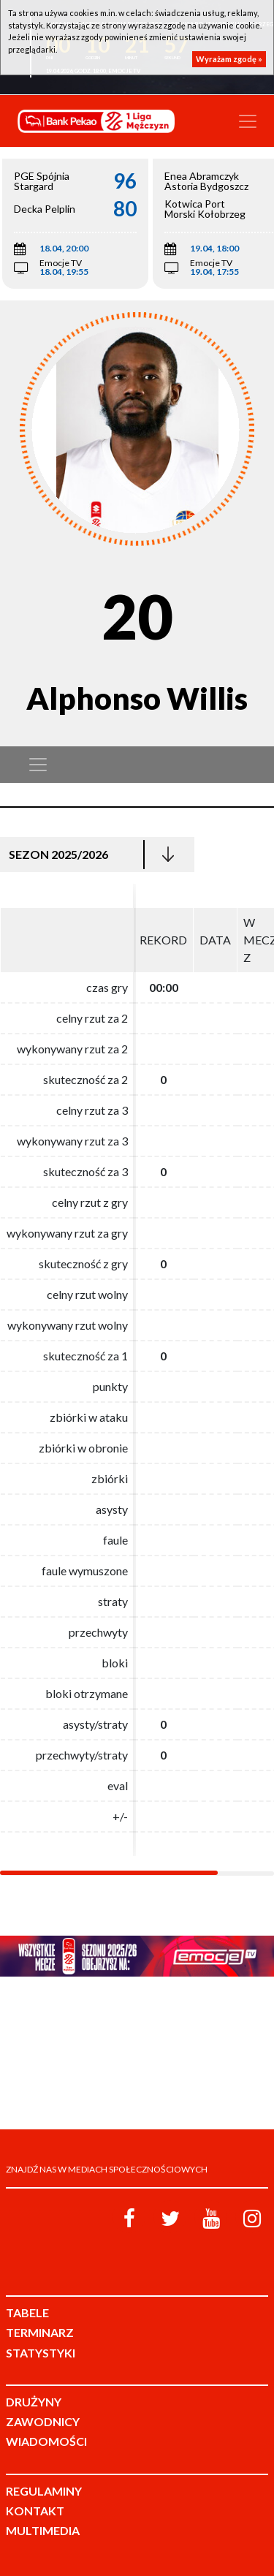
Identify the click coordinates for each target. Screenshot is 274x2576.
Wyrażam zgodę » (229, 59)
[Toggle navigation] (247, 121)
